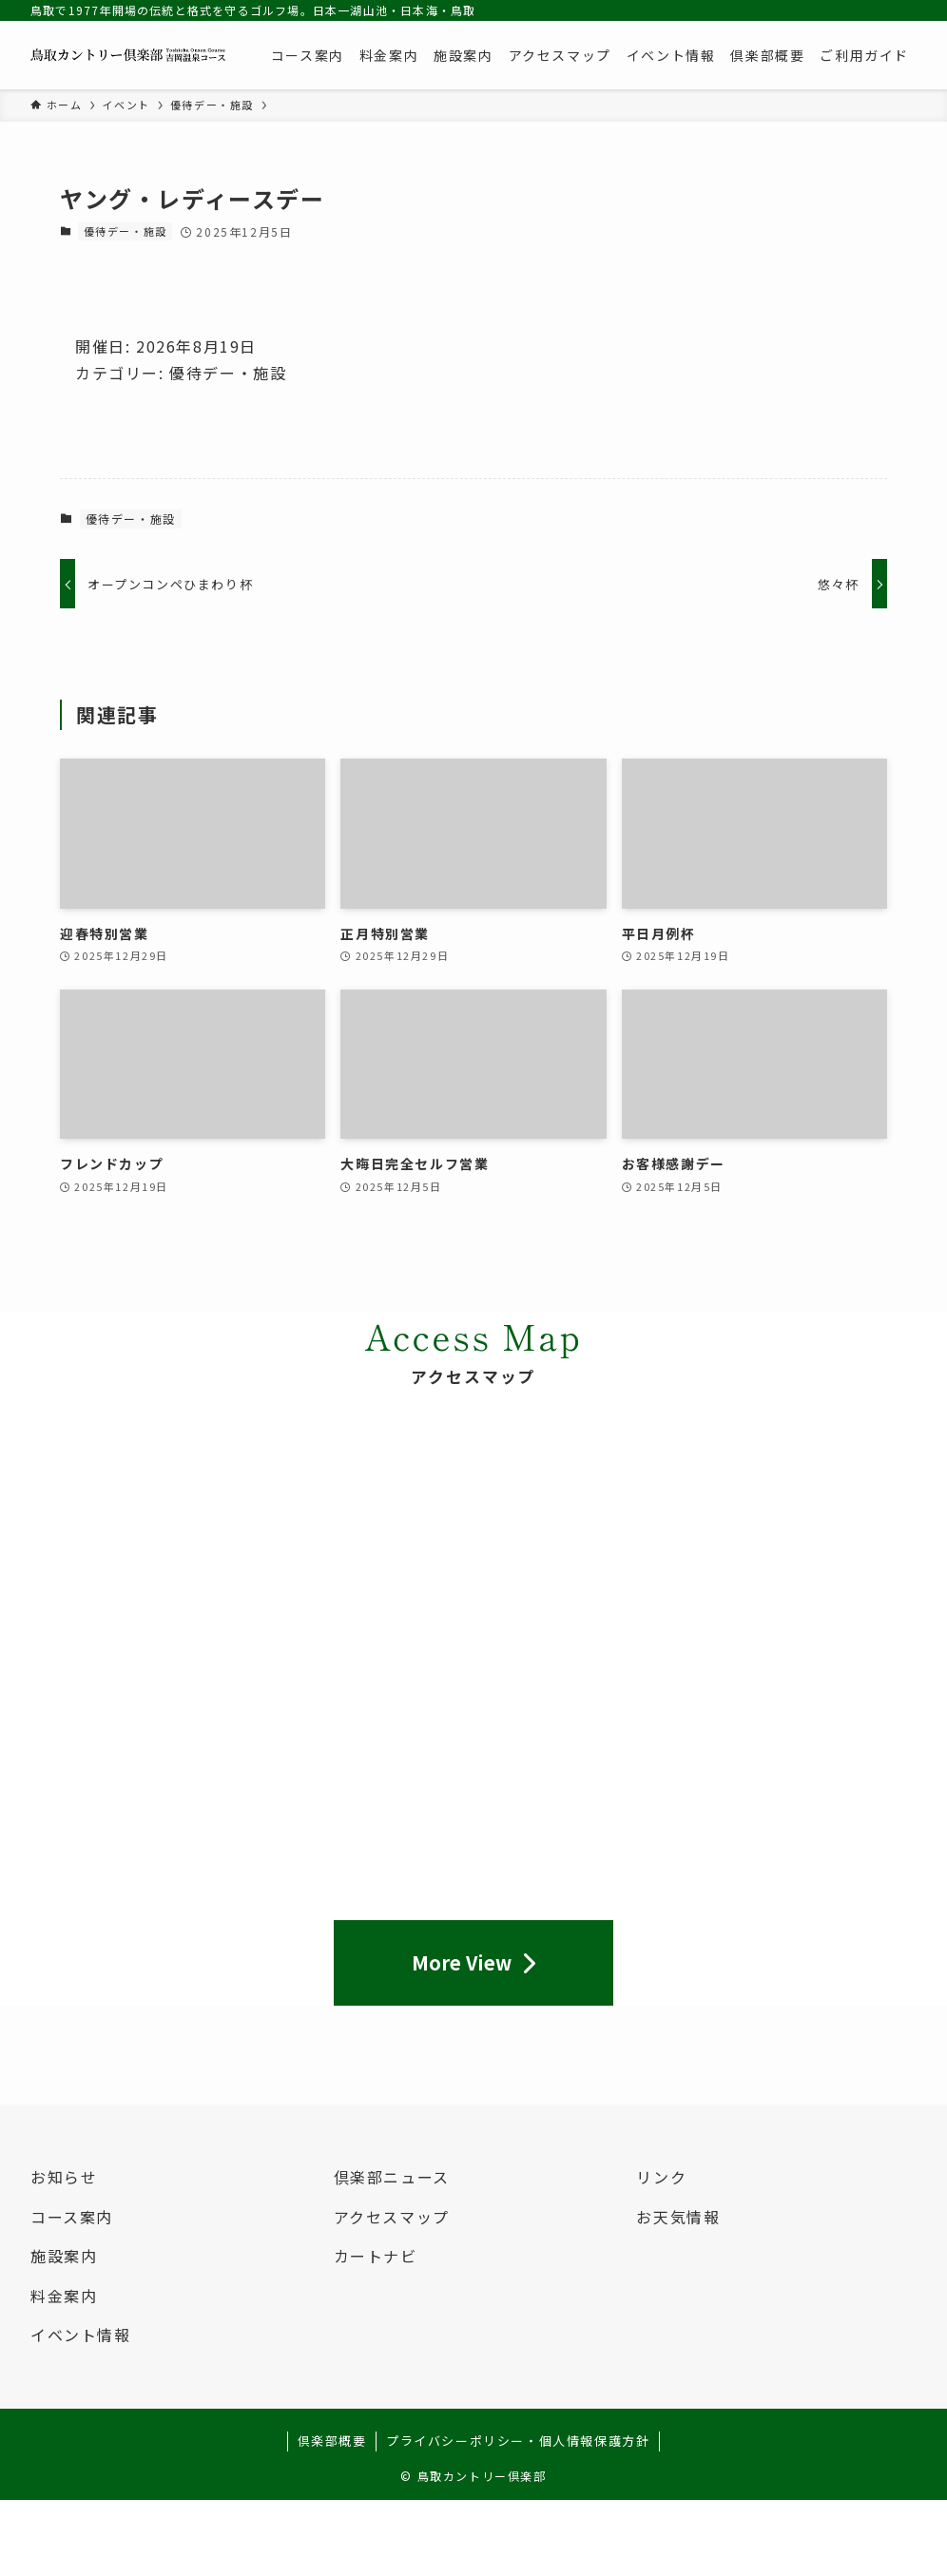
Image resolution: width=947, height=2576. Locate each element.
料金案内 (63, 2295)
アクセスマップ (392, 2216)
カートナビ (375, 2255)
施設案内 (63, 2255)
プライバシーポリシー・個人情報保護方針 (517, 2441)
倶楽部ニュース (392, 2176)
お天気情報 (678, 2216)
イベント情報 (80, 2334)
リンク (661, 2176)
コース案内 (71, 2216)
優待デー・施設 (125, 231)
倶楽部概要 (332, 2441)
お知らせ (63, 2176)
